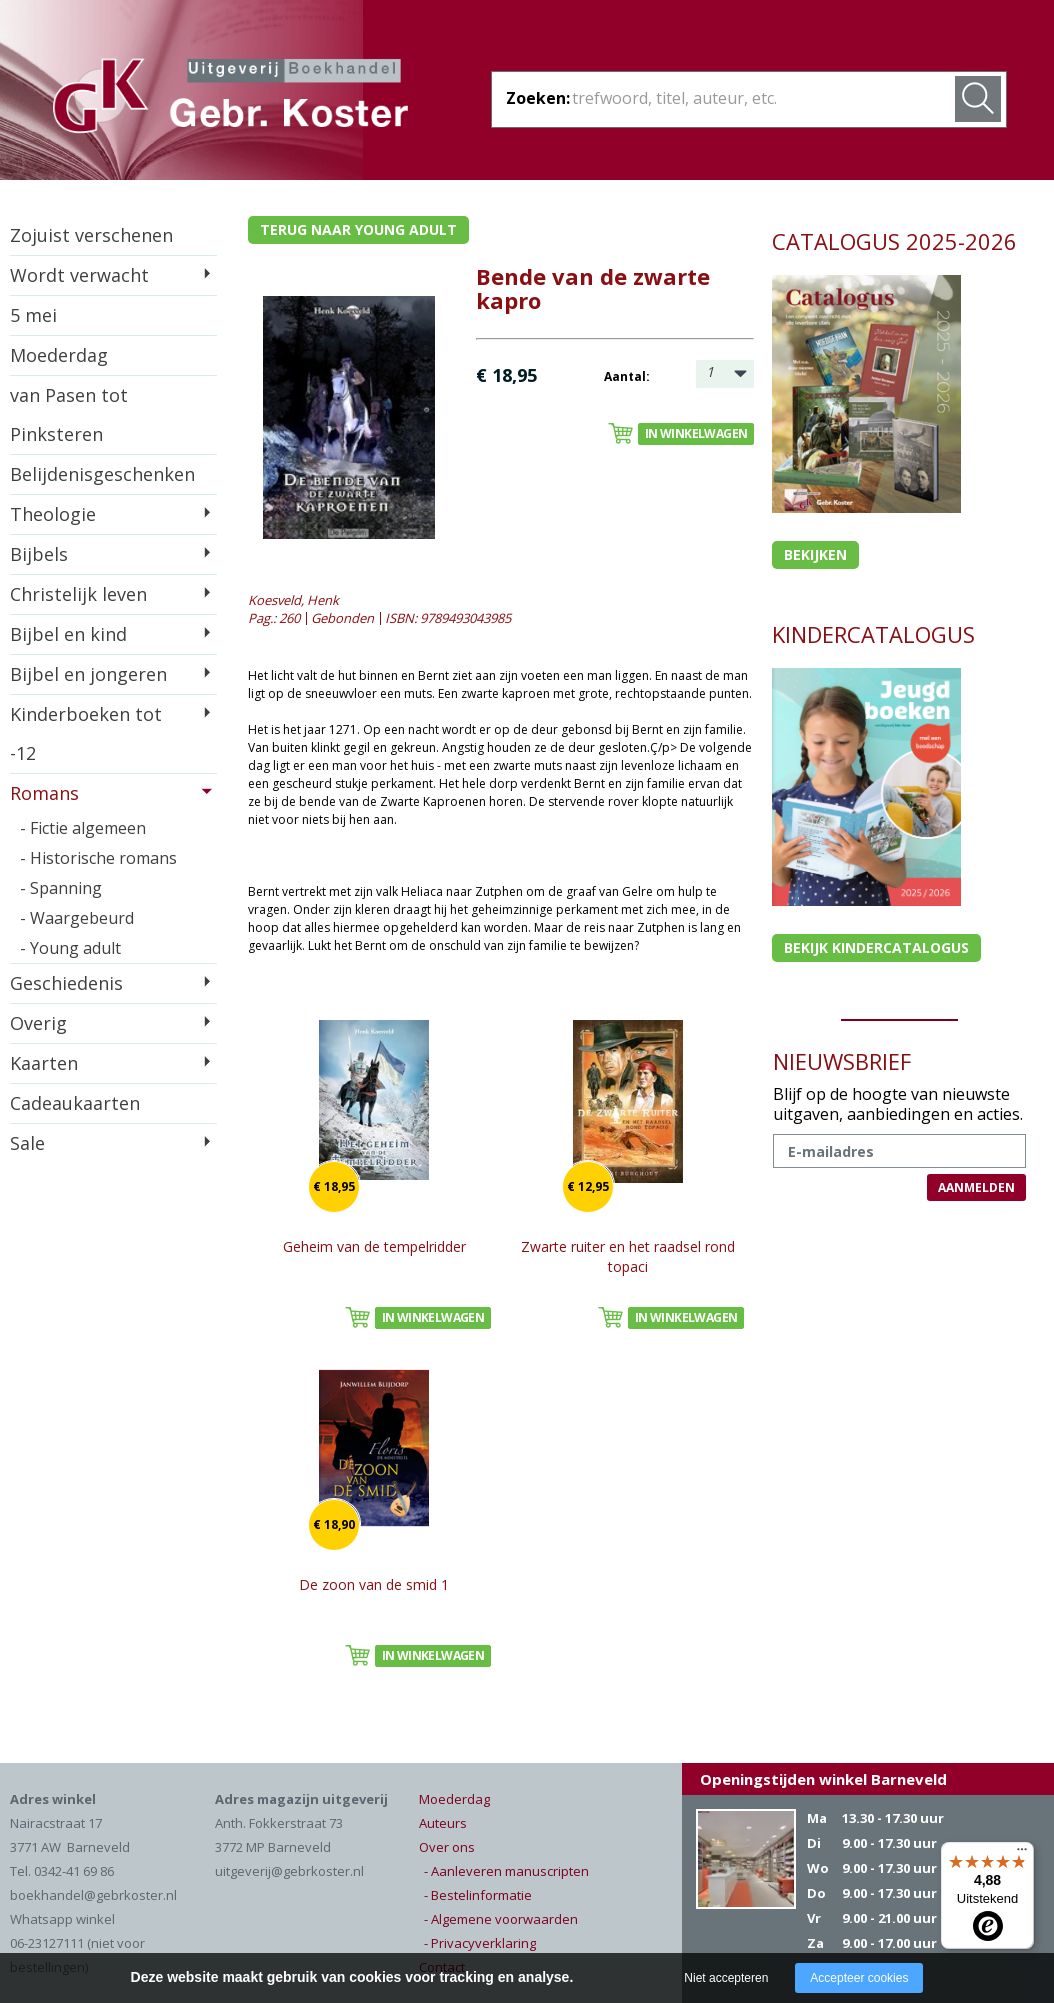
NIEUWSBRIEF (842, 1061)
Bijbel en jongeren (88, 674)
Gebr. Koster (230, 99)
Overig (38, 1023)
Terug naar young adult (358, 229)
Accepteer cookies (859, 1978)
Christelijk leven (78, 594)
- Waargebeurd (77, 918)
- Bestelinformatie (478, 1895)
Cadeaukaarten (75, 1103)
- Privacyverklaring (480, 1943)
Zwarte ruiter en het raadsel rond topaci (628, 1256)
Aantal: (627, 376)
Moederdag (59, 355)
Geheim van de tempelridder (374, 1246)
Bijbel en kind (68, 634)
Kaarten (44, 1063)
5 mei (33, 315)
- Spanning (61, 888)
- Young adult (70, 948)
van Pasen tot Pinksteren (69, 414)
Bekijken (815, 554)
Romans (44, 793)
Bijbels (39, 554)
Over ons (447, 1847)
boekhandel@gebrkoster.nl (93, 1895)
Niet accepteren (726, 1978)
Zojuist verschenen (91, 235)
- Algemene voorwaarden (501, 1919)
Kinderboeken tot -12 (86, 733)
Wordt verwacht (79, 275)
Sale (27, 1143)
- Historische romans (98, 858)
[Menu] (1022, 1854)
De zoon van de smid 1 (374, 1584)
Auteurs (443, 1823)
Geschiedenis (66, 983)
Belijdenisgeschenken (102, 474)
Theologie (53, 514)
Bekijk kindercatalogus (876, 947)
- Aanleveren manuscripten (506, 1871)
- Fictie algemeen (83, 828)
